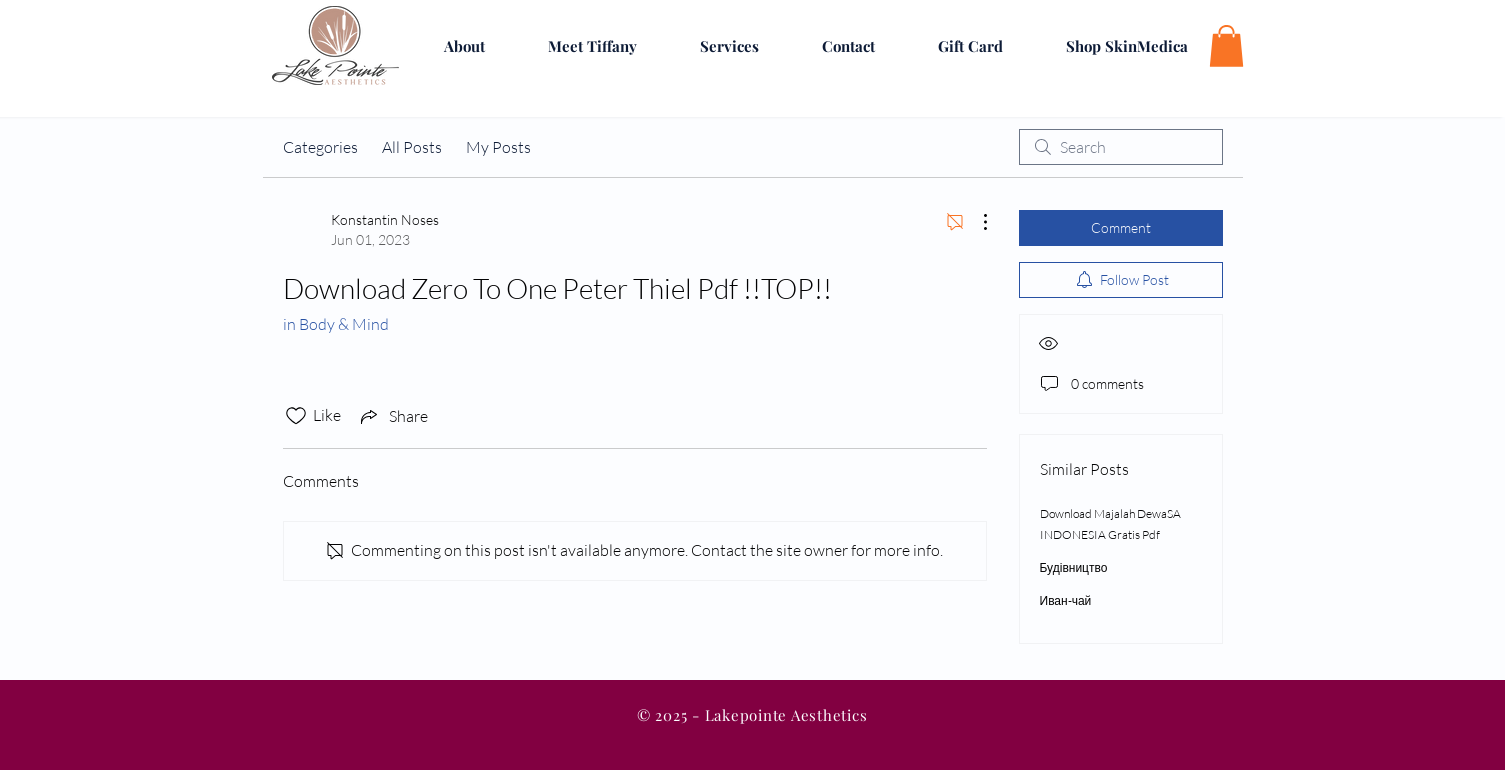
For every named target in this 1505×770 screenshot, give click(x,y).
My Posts (498, 147)
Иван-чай (1066, 600)
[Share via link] (392, 416)
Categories (320, 147)
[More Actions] (975, 222)
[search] (1121, 147)
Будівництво (1074, 567)
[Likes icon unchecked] (296, 416)
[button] (1226, 46)
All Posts (412, 147)
